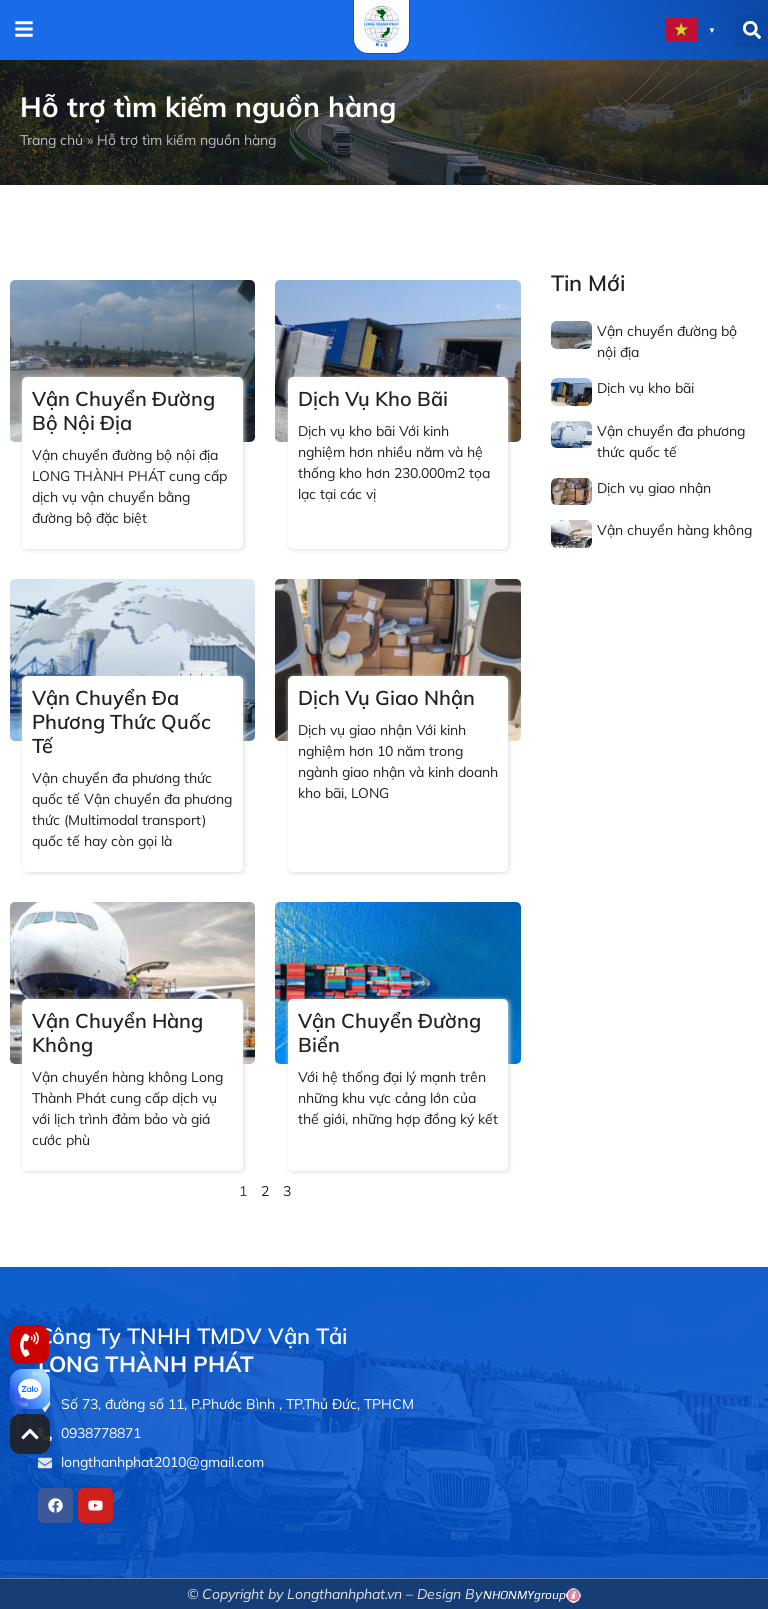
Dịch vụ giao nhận (386, 697)
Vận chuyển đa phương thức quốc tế (121, 721)
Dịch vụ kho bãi (373, 398)
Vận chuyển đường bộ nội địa (123, 410)
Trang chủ (51, 140)
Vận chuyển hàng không (117, 1032)
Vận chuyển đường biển (389, 1032)
